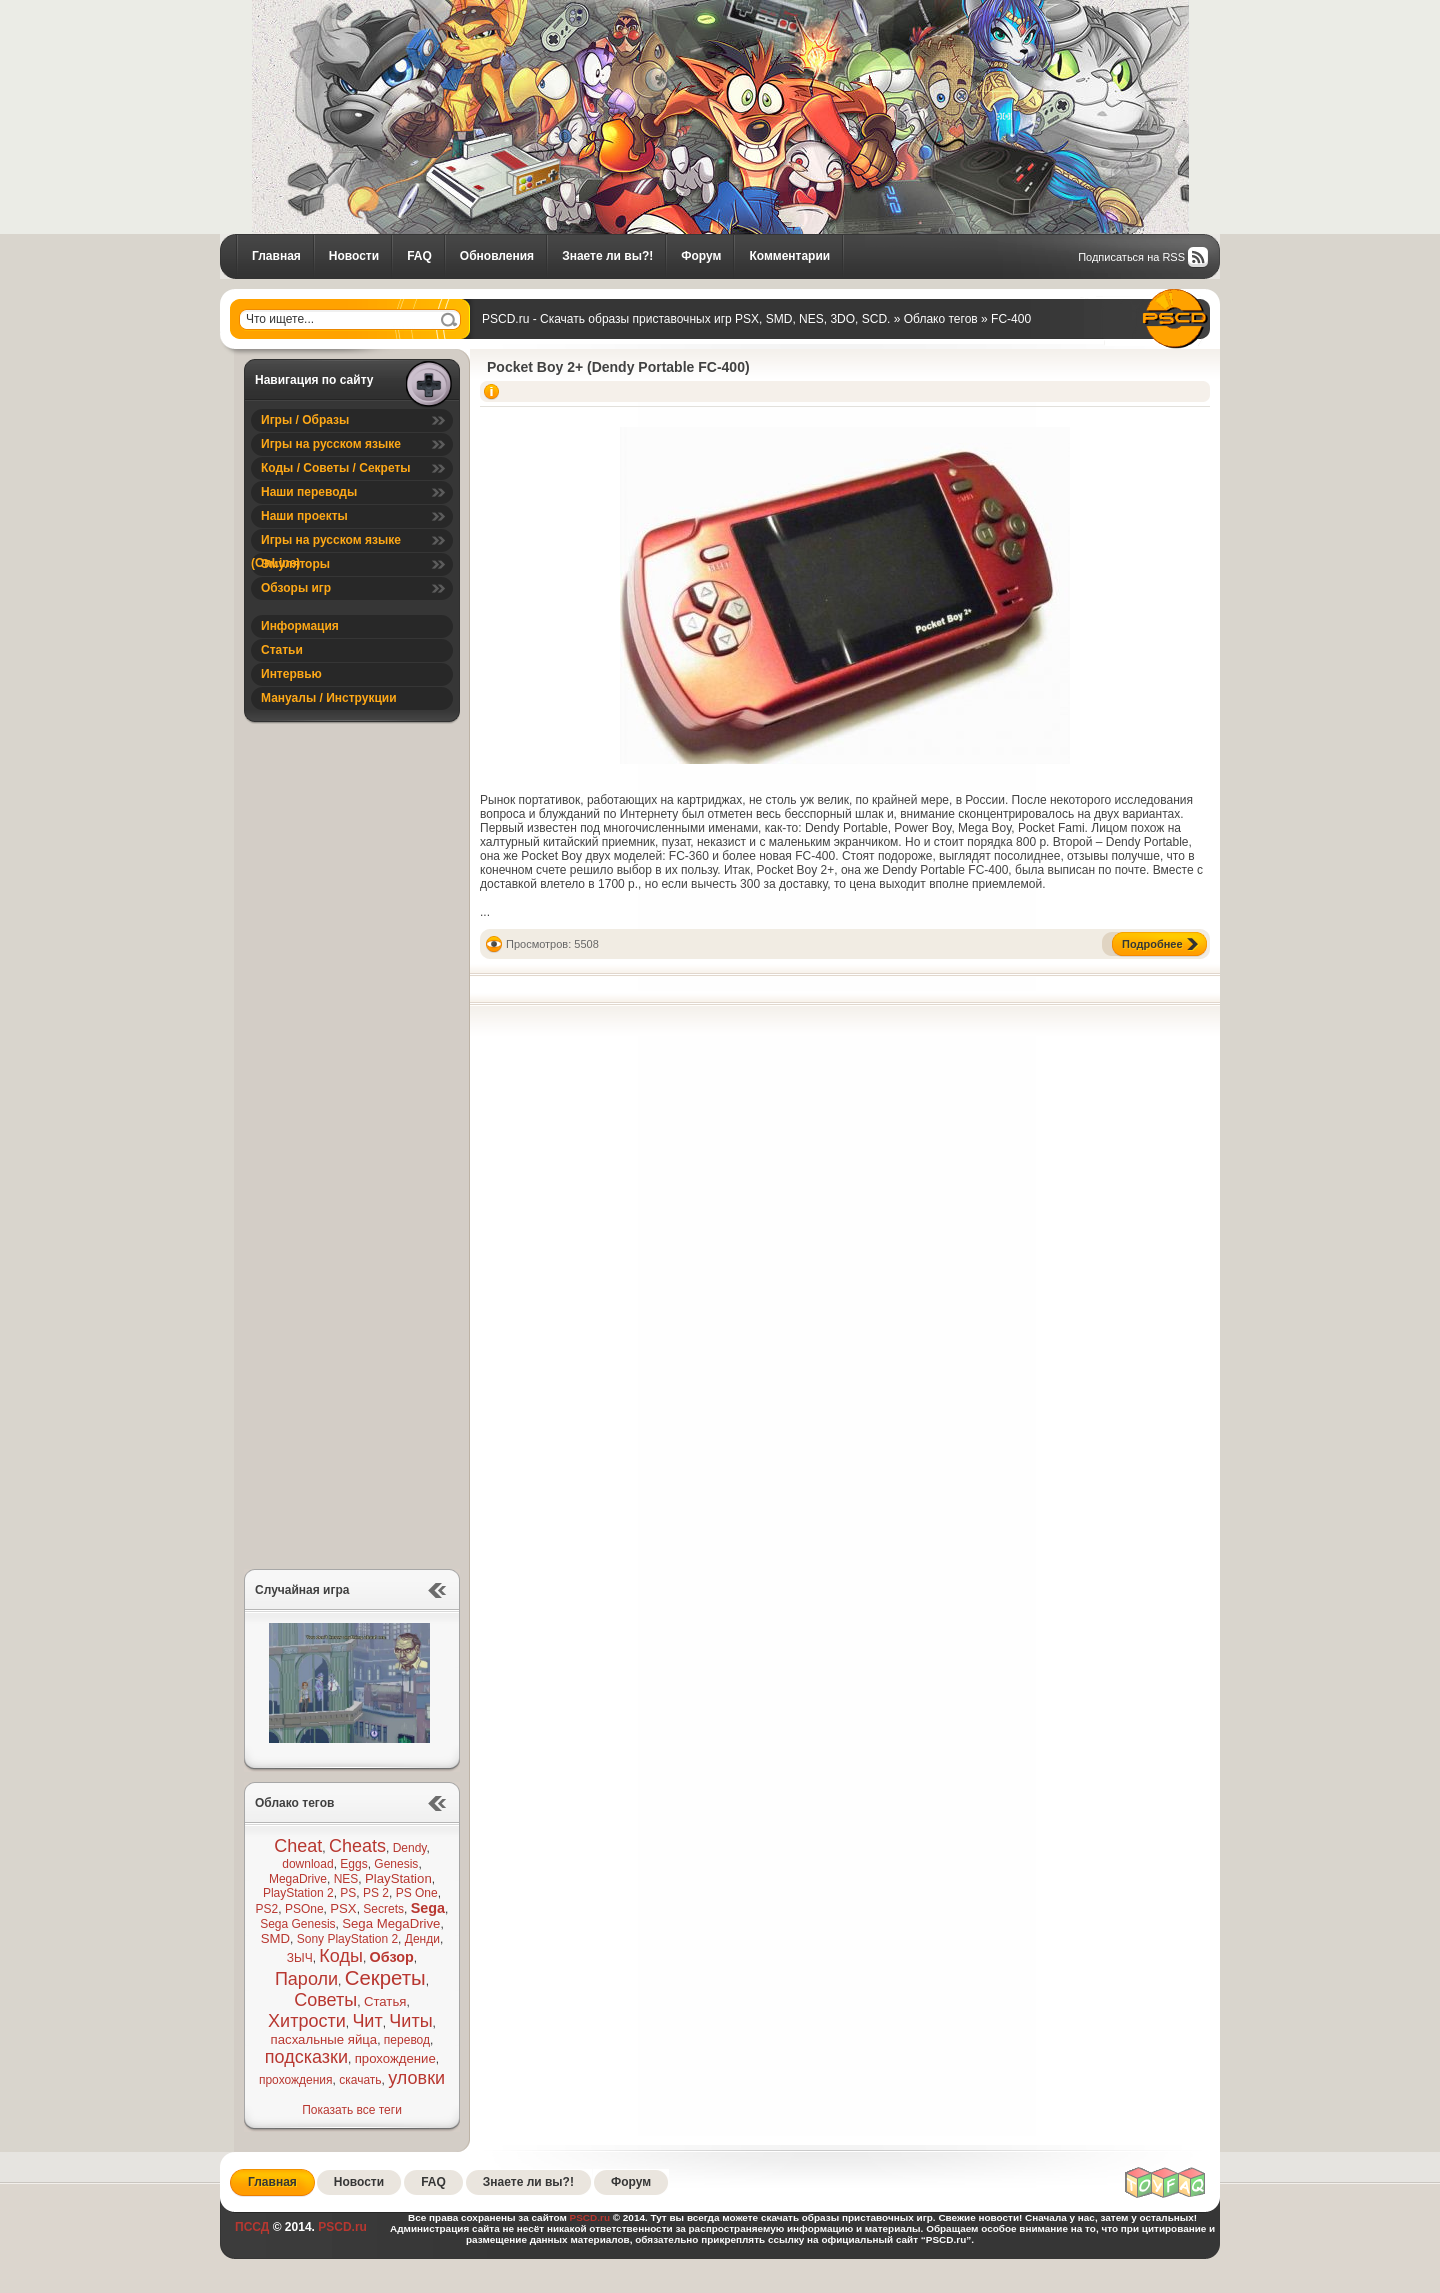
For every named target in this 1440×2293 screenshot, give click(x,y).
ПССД (252, 2227)
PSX (343, 1908)
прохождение (395, 2058)
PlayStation (398, 1878)
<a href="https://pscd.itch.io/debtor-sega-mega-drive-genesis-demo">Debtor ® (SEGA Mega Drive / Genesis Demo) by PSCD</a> (348, 1151)
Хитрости (307, 2021)
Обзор (392, 1957)
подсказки (306, 2057)
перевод (407, 2040)
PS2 (267, 1909)
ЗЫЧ (300, 1958)
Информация (300, 626)
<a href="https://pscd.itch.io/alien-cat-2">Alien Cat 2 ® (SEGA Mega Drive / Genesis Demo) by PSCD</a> (348, 1318)
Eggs (353, 1864)
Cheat (298, 1846)
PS (348, 1893)
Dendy (410, 1848)
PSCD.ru (341, 2227)
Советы (325, 2000)
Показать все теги (352, 2110)
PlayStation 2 (298, 1893)
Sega (428, 1908)
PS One (417, 1893)
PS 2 (376, 1893)
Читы (410, 2021)
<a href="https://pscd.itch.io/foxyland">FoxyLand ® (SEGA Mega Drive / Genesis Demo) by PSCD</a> (348, 984)
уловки (416, 2078)
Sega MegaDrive (391, 1923)
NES (346, 1879)
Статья (385, 2001)
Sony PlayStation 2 (347, 1939)
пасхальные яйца (324, 2039)
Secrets (383, 1909)
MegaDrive (298, 1879)
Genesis (396, 1864)
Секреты (385, 1978)
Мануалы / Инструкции (329, 698)
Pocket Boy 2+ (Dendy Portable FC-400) (618, 367)
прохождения (296, 2080)
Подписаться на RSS (1131, 257)
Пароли (306, 1979)
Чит (367, 2021)
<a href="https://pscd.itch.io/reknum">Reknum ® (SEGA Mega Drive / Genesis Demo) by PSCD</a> (348, 1485)
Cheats (357, 1846)
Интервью (291, 674)
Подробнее (1152, 944)
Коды (341, 1956)
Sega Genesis (297, 1924)
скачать (360, 2080)
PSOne (304, 1909)
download (307, 1864)
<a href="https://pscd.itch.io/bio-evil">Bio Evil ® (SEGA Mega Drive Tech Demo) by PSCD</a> (348, 817)
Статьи (282, 650)
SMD (275, 1938)
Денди (422, 1939)
